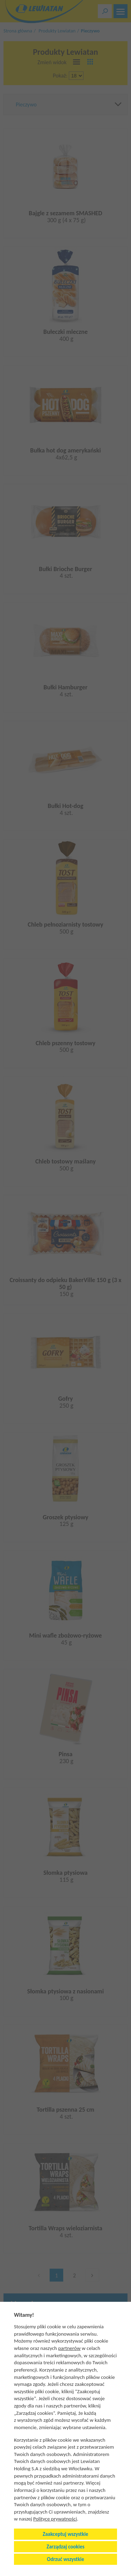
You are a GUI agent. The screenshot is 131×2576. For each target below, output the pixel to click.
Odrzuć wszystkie (65, 2559)
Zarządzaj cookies (65, 2547)
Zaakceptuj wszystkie (65, 2534)
